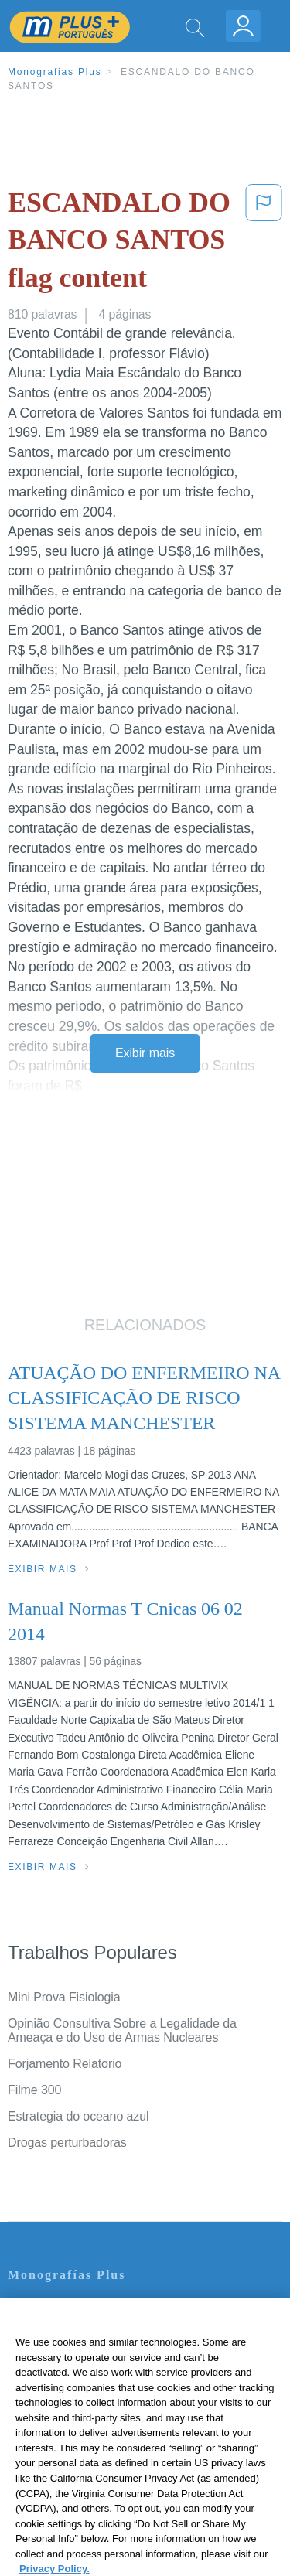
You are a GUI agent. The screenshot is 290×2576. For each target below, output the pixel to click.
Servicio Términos (56, 2329)
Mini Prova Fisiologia (64, 1997)
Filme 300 (34, 2090)
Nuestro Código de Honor (77, 2416)
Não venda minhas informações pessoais (119, 2438)
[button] (263, 243)
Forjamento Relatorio (64, 2063)
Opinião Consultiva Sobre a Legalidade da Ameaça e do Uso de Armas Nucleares (122, 2030)
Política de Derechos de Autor (88, 2373)
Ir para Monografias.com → (86, 2479)
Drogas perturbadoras (67, 2142)
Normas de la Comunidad (77, 2394)
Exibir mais (145, 1052)
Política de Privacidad (66, 2351)
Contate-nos (41, 2308)
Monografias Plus (55, 72)
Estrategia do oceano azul (78, 2116)
